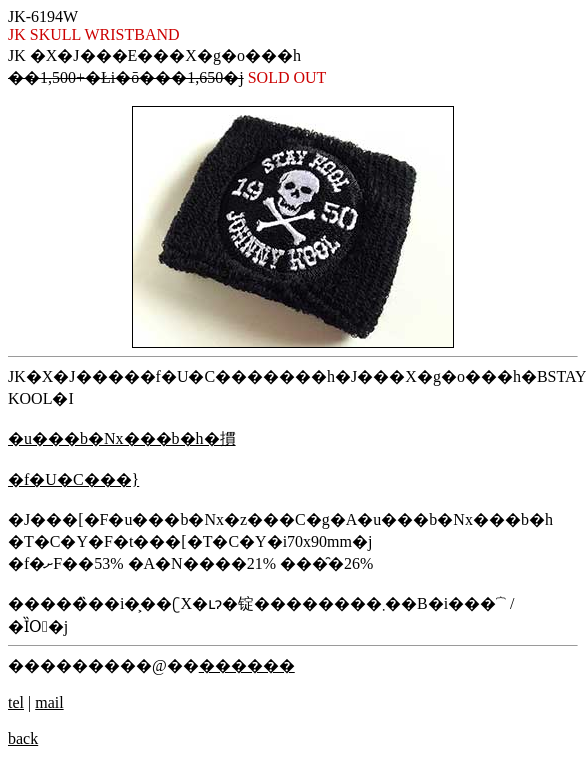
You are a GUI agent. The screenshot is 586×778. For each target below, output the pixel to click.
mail (49, 702)
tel (16, 702)
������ (247, 665)
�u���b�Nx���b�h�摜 (122, 438)
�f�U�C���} (73, 479)
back (23, 738)
